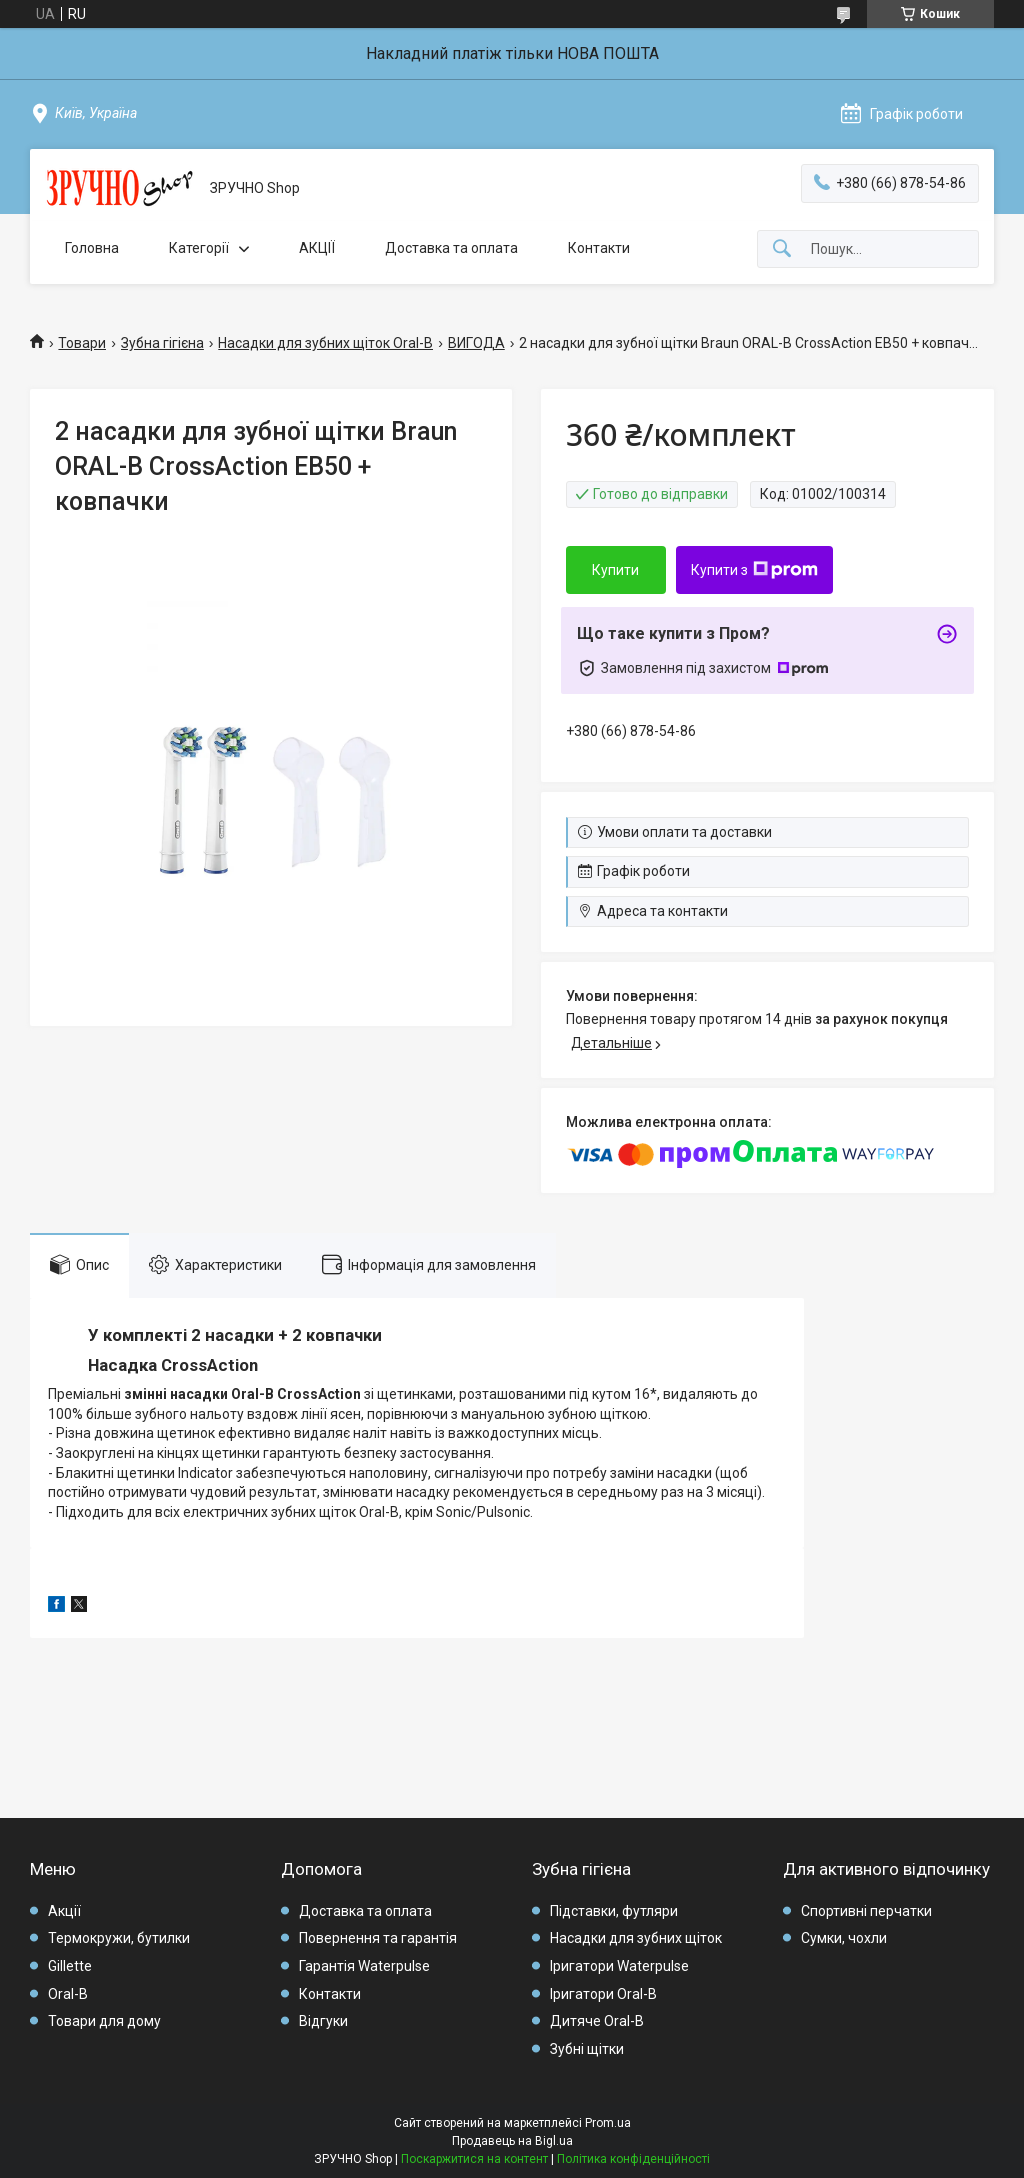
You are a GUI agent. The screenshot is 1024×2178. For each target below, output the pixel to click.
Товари (82, 343)
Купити (615, 570)
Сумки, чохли (844, 1938)
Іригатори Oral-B (603, 1994)
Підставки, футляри (614, 1911)
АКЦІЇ (317, 248)
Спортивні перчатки (866, 1911)
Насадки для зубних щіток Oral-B (325, 343)
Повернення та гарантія (378, 1938)
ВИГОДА (476, 343)
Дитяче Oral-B (597, 2021)
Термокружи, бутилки (119, 1938)
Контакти (599, 248)
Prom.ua (608, 2123)
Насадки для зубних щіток (636, 1938)
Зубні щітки (587, 2049)
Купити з (754, 570)
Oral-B (68, 1994)
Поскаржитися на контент (474, 2159)
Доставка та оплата (451, 248)
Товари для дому (104, 2021)
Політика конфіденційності (633, 2159)
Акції (64, 1911)
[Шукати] (782, 249)
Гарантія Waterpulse (364, 1966)
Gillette (70, 1966)
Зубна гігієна (162, 343)
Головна (92, 248)
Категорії (199, 248)
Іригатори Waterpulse (619, 1966)
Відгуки (323, 2021)
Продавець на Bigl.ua (512, 2141)
